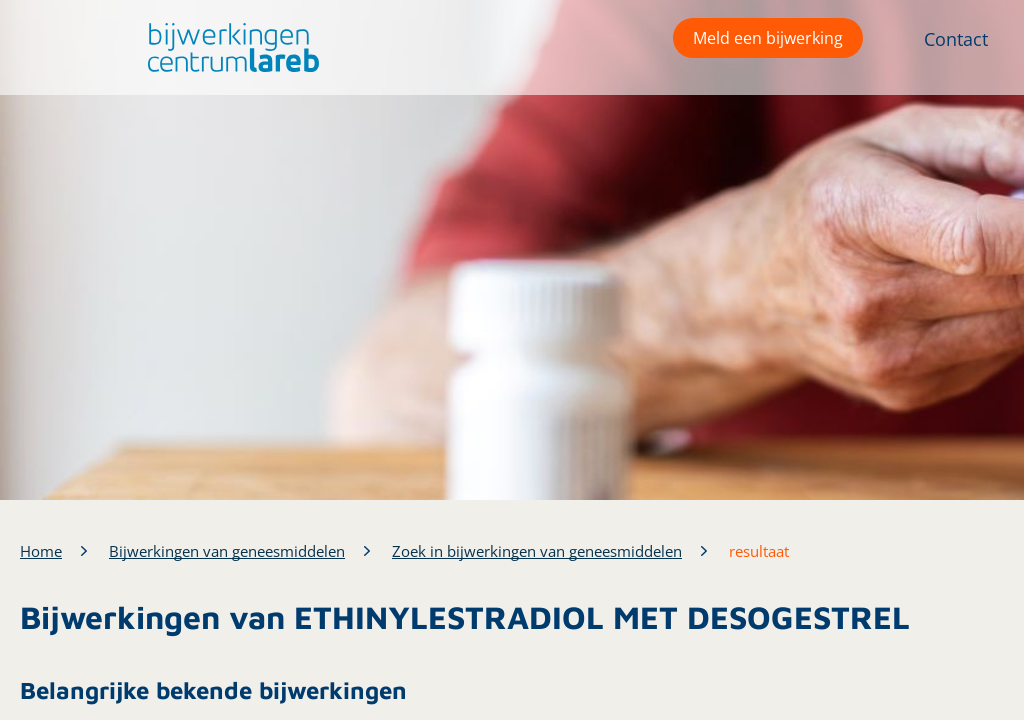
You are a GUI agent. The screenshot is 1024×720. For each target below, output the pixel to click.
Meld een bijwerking (768, 38)
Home (41, 551)
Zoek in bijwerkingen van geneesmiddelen (537, 551)
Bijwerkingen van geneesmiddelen (227, 551)
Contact (956, 39)
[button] (228, 47)
